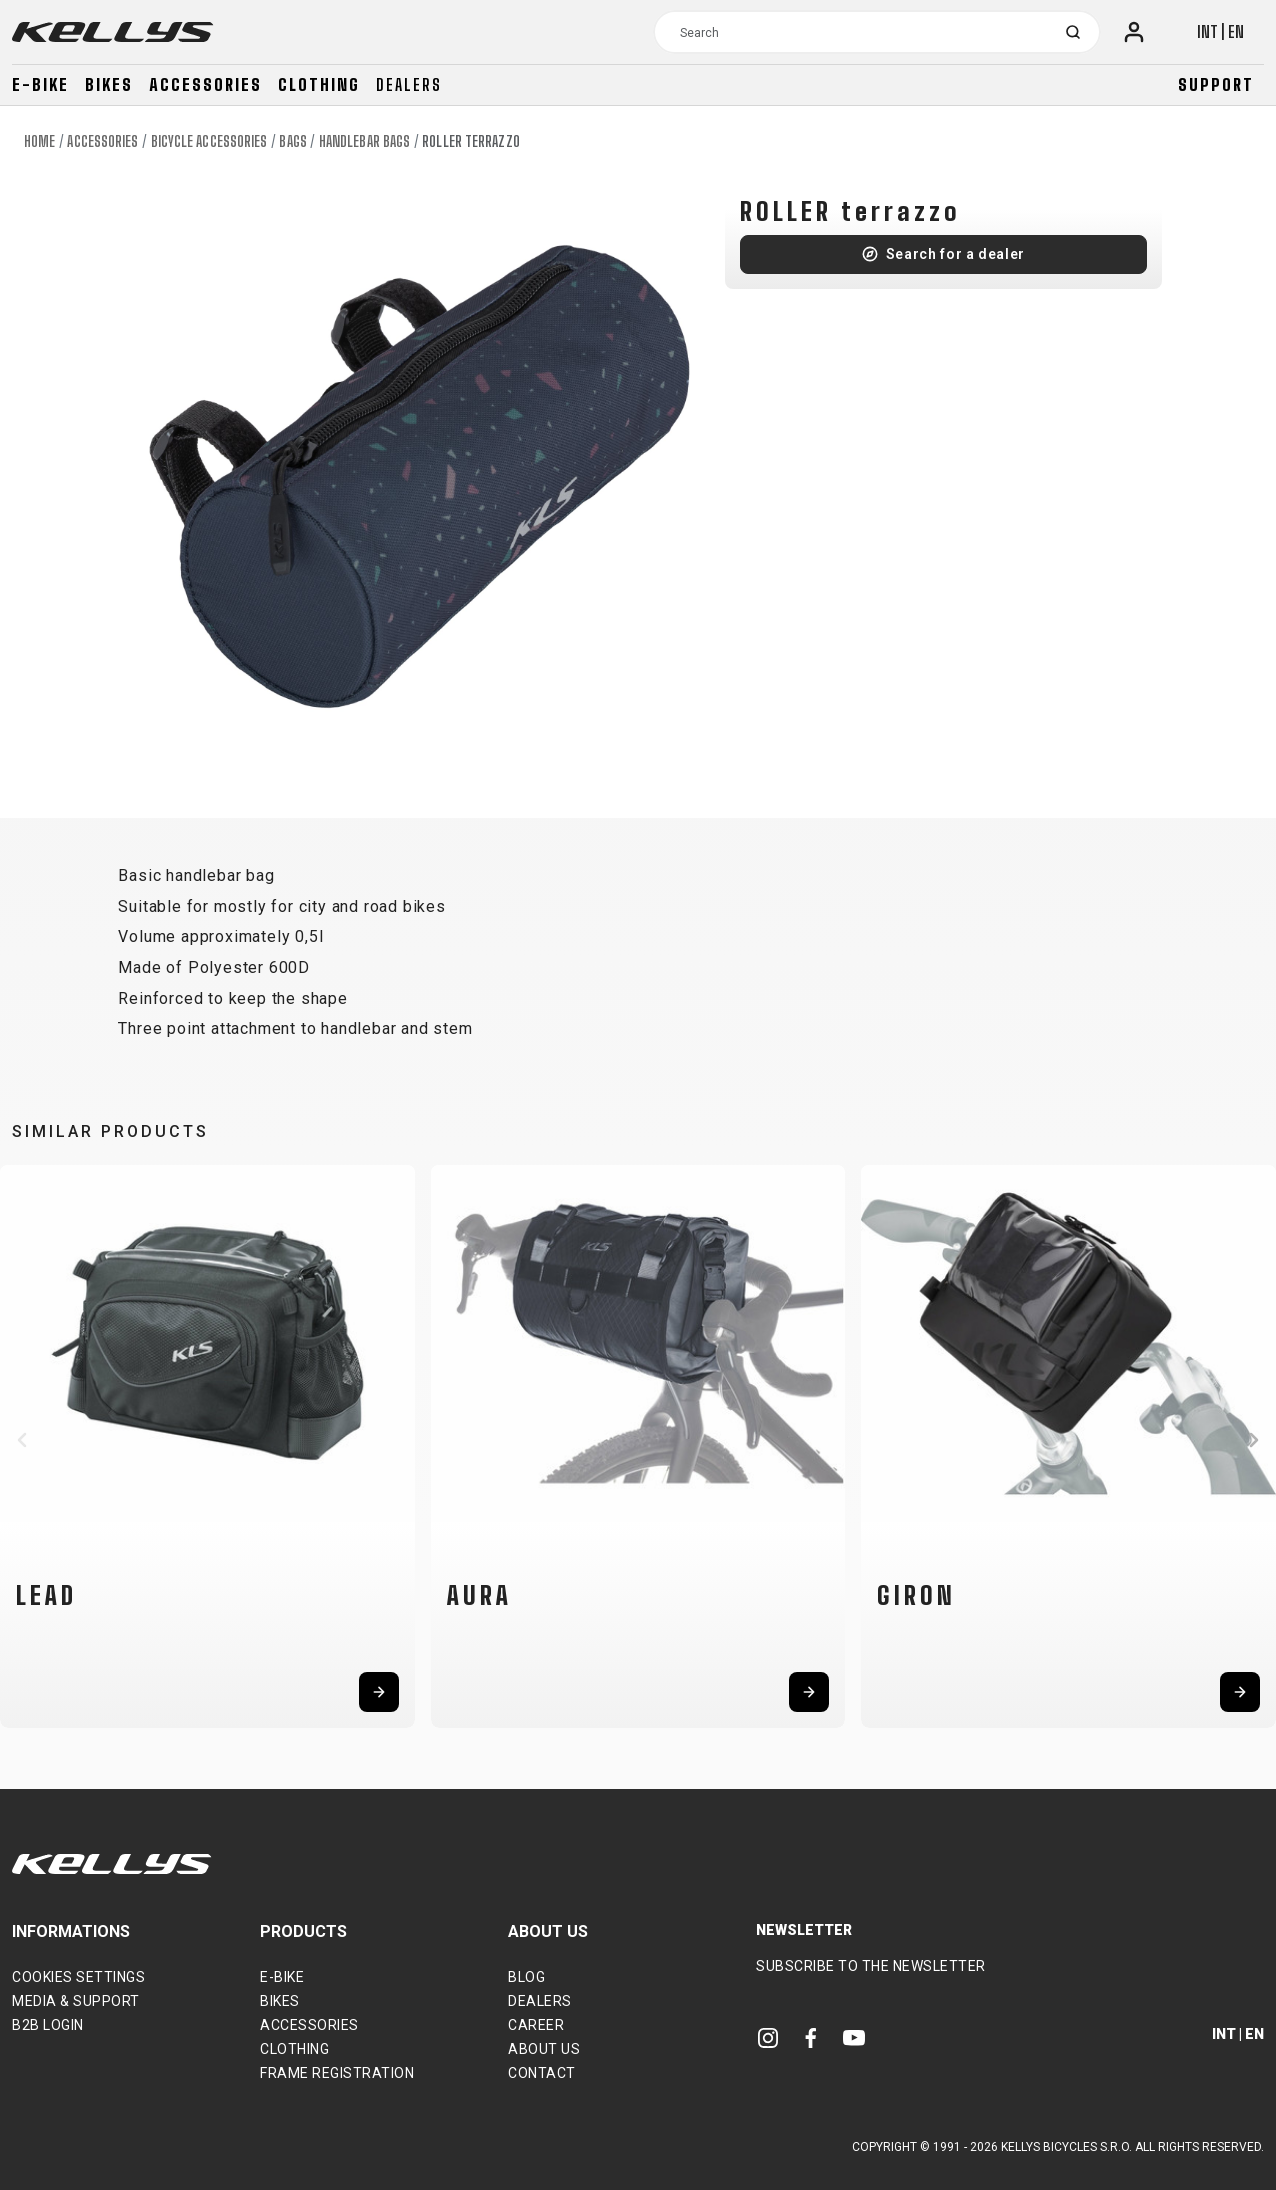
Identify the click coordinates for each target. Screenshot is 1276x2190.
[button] (22, 1440)
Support (1216, 84)
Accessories (205, 84)
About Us (544, 2049)
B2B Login (48, 2025)
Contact (542, 2073)
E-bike (40, 84)
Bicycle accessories (209, 141)
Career (536, 2025)
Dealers (409, 84)
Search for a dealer (955, 254)
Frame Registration (337, 2073)
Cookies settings (78, 1977)
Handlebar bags (364, 141)
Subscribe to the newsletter (871, 1966)
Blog (526, 1977)
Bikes (109, 84)
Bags (292, 141)
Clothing (319, 84)
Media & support (76, 2001)
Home (39, 141)
